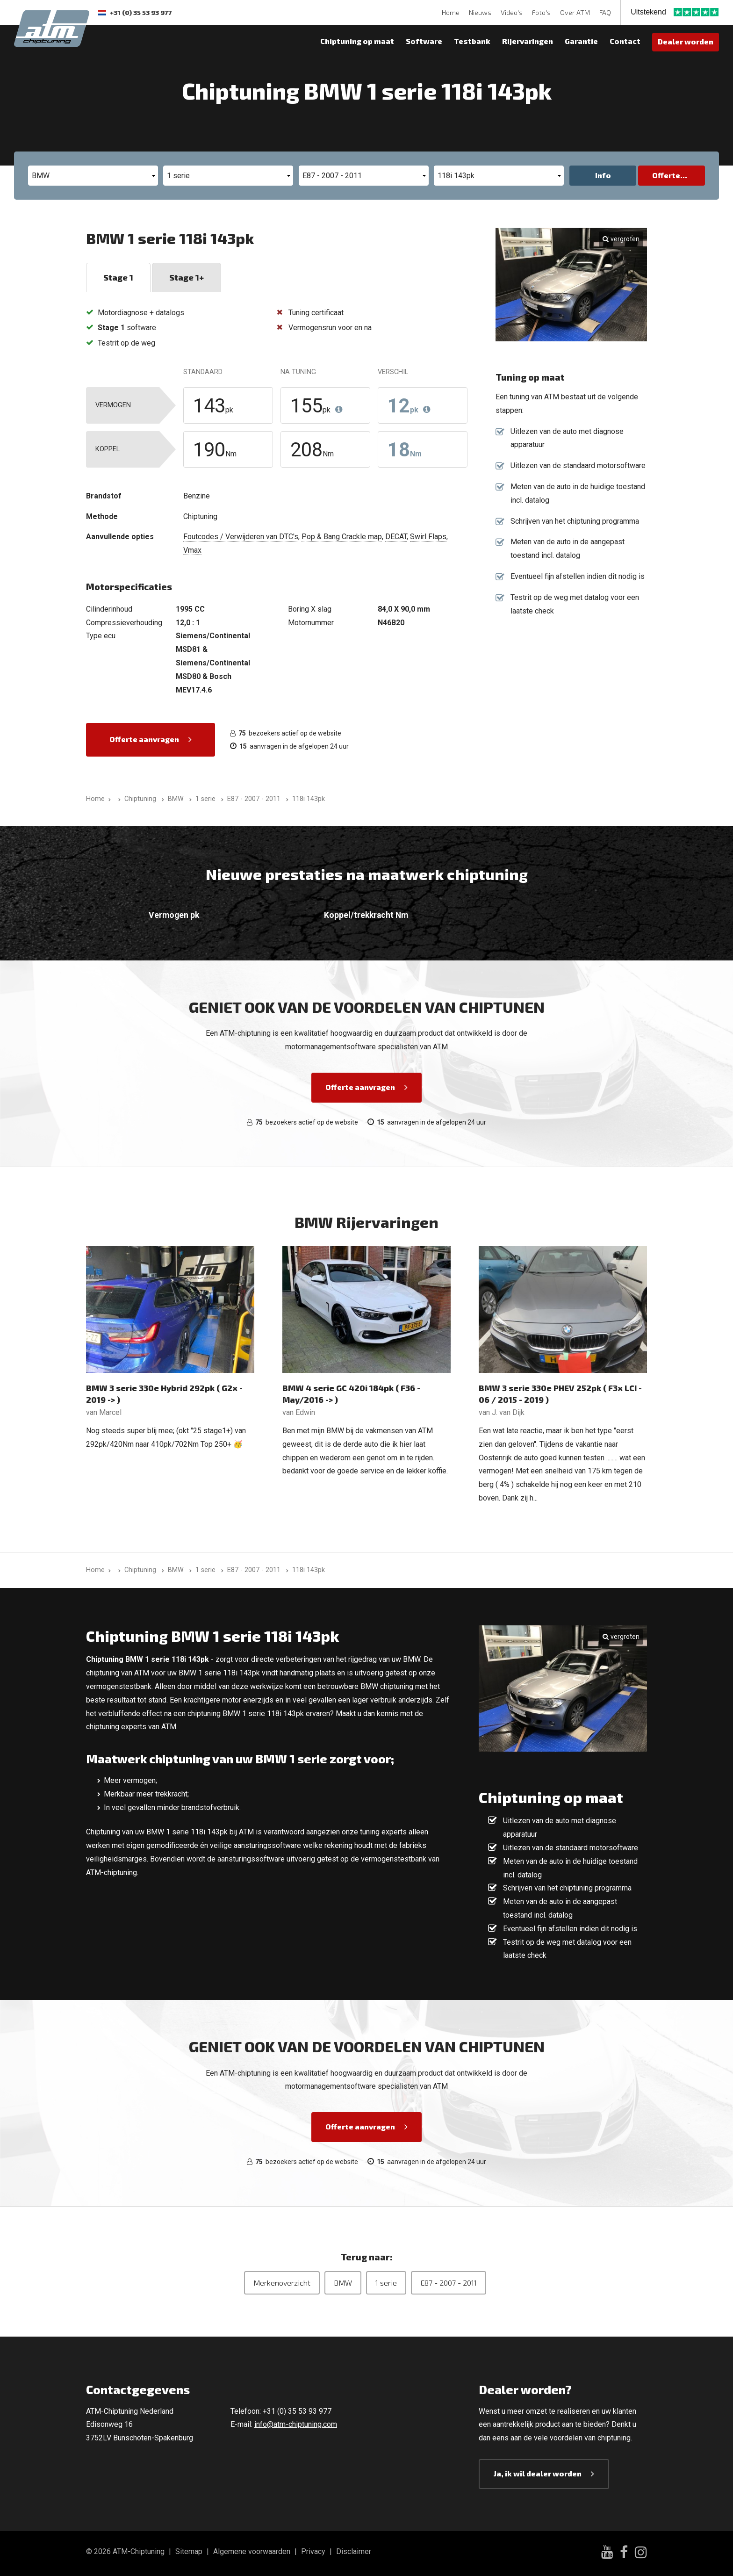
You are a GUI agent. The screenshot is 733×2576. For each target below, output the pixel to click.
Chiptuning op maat (357, 40)
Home (451, 12)
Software (424, 40)
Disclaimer (353, 2551)
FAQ (605, 12)
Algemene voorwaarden (251, 2551)
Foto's (541, 12)
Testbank (472, 40)
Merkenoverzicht (281, 2282)
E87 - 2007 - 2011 (448, 2282)
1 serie (386, 2282)
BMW (343, 2282)
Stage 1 (118, 277)
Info (603, 175)
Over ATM (575, 12)
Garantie (581, 40)
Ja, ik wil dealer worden (538, 2473)
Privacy (313, 2551)
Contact (625, 40)
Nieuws (480, 12)
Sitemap (188, 2551)
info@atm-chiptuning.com (295, 2424)
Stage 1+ (186, 277)
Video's (512, 12)
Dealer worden (685, 41)
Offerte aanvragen (144, 739)
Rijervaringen (527, 40)
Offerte (666, 175)
